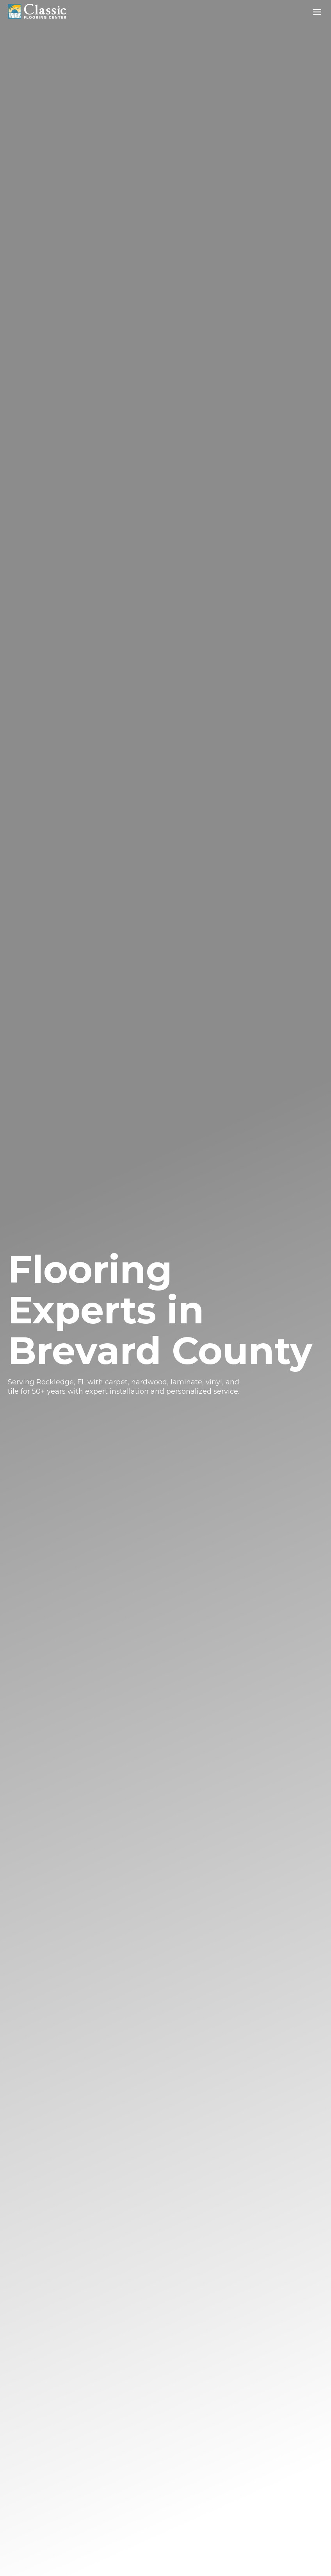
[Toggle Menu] (317, 12)
